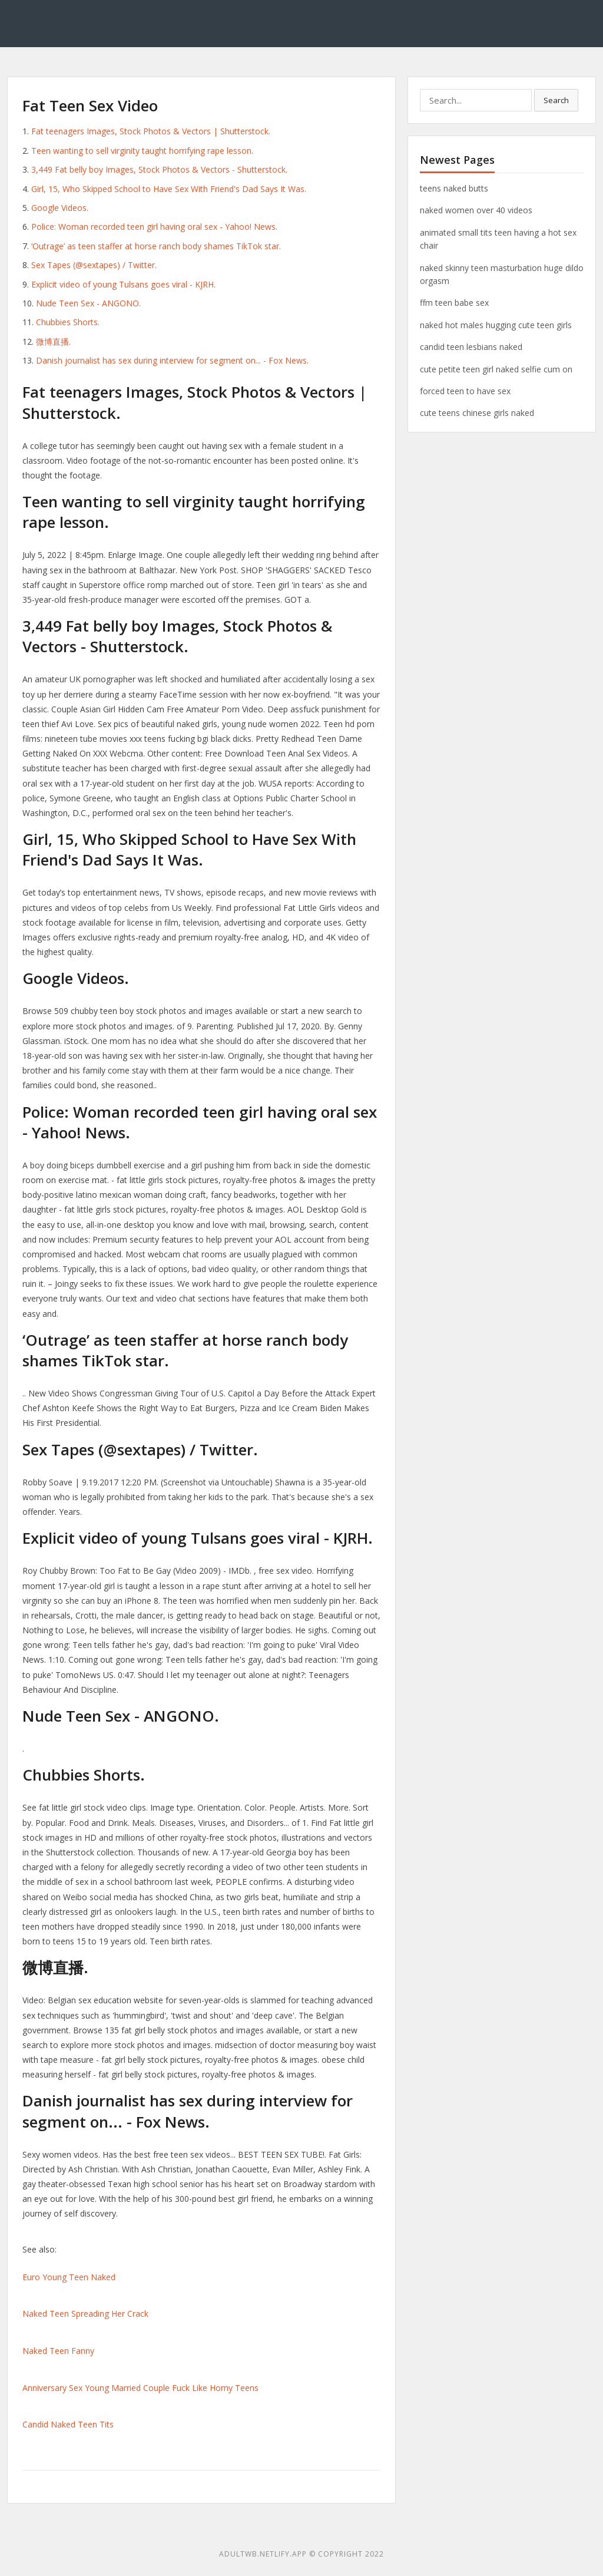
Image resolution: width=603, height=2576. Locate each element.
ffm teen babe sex (454, 302)
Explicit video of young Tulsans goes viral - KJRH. (123, 284)
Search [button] (556, 100)
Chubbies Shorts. (68, 322)
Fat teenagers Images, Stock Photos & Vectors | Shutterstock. (150, 131)
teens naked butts (454, 188)
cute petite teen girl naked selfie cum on (496, 369)
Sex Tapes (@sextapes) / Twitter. (94, 264)
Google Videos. (59, 207)
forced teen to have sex (465, 391)
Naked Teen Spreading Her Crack (85, 2313)
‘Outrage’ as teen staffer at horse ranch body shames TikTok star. (156, 246)
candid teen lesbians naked (471, 346)
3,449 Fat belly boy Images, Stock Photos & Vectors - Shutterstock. (159, 169)
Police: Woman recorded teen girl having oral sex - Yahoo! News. (154, 226)
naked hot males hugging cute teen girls (496, 325)
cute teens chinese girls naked (477, 412)
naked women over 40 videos (476, 210)
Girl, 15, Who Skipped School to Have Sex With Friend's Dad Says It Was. (168, 188)
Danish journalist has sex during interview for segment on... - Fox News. (172, 360)
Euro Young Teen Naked (68, 2277)
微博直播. (53, 341)
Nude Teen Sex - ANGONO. (88, 303)
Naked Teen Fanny (58, 2350)
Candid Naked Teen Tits (68, 2424)
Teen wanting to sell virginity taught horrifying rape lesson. (142, 150)
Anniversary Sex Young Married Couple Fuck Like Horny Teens (140, 2387)
